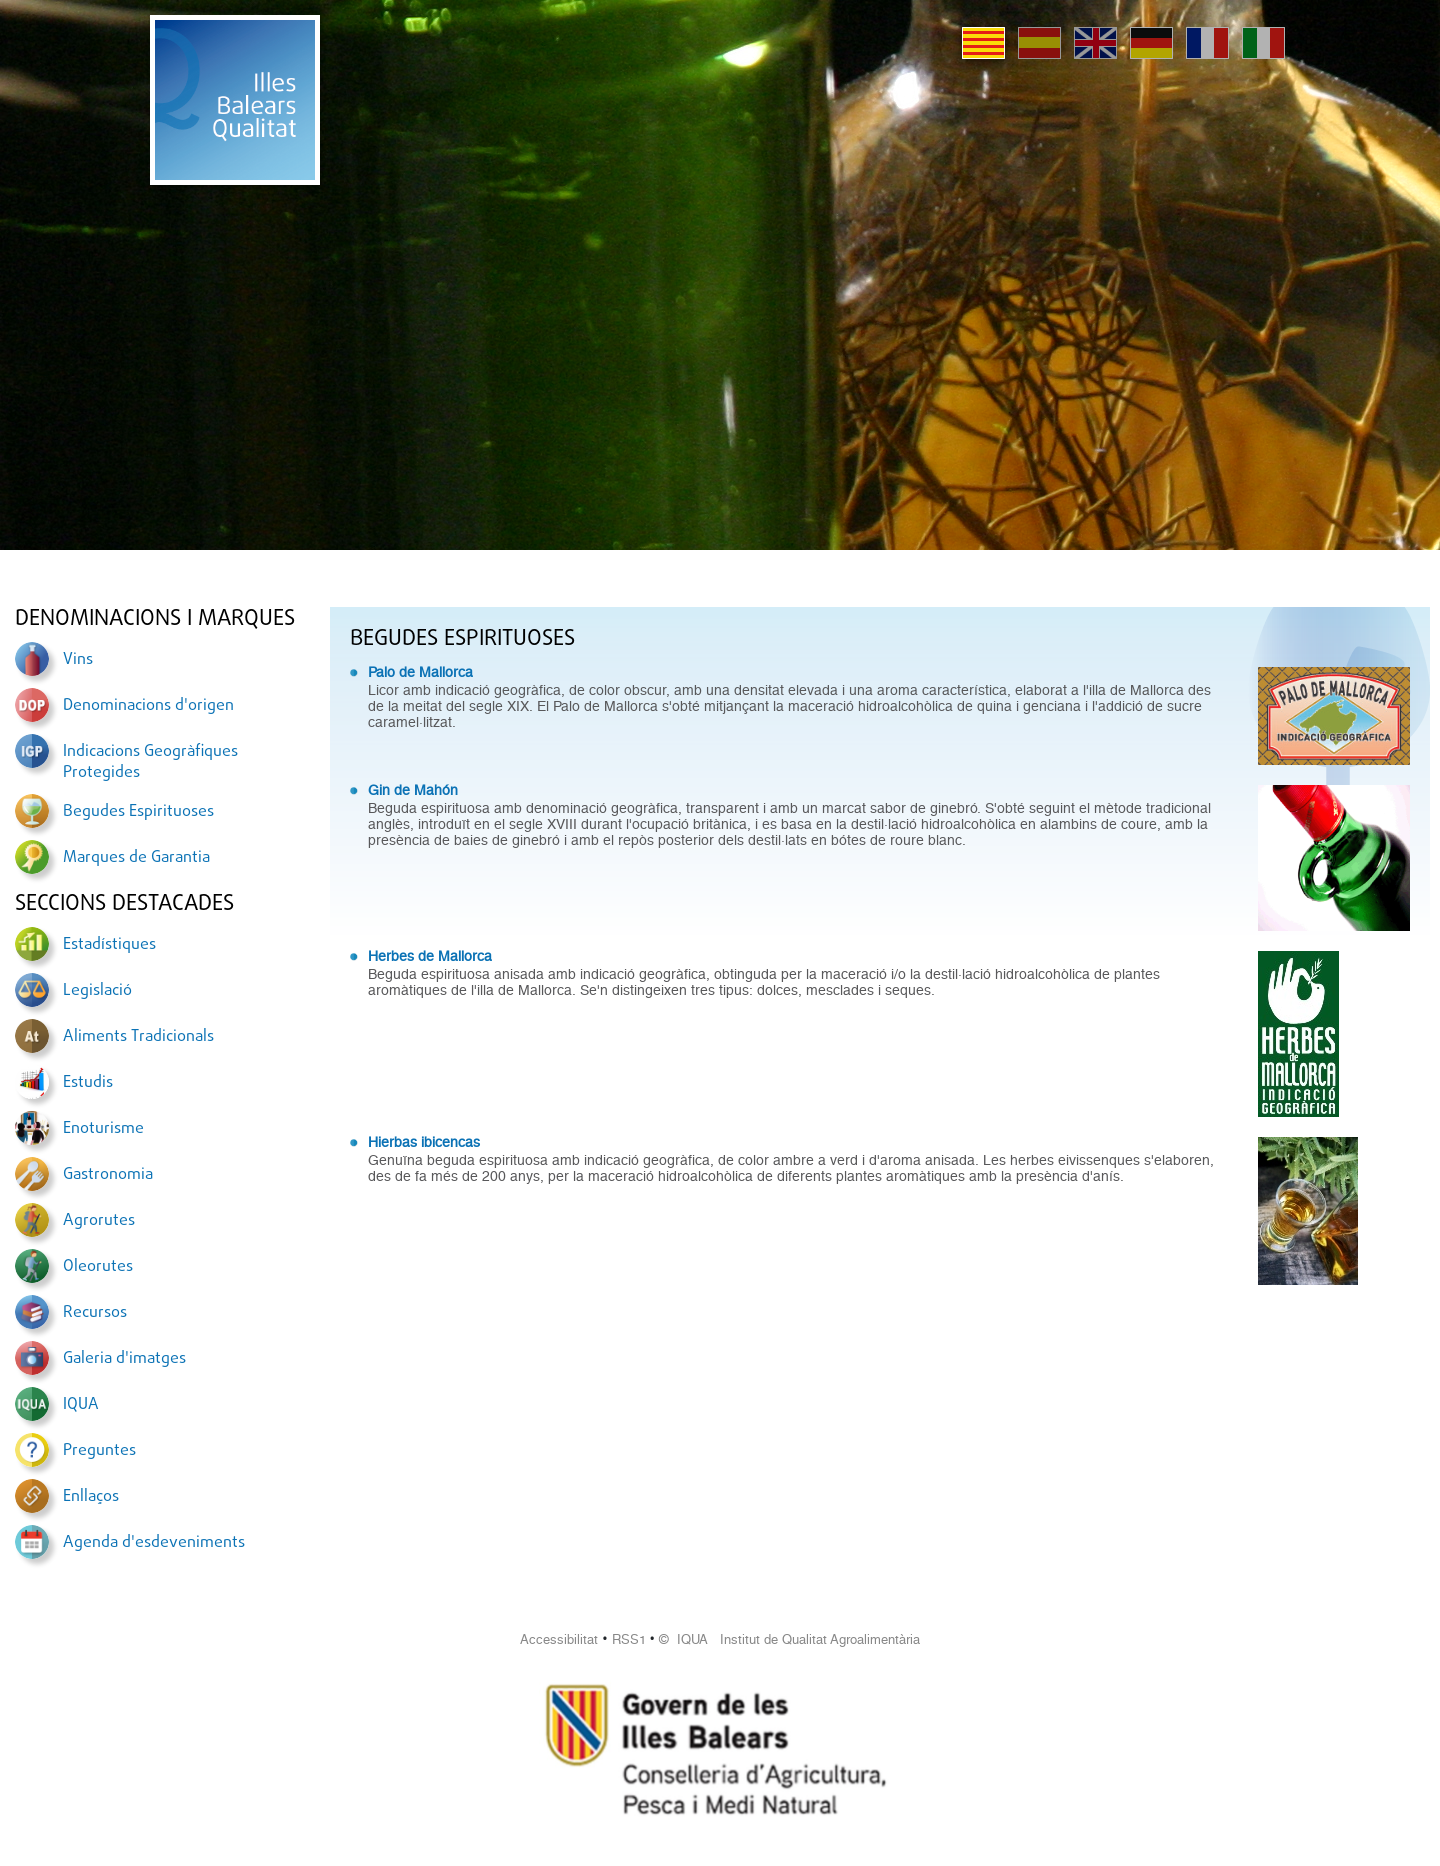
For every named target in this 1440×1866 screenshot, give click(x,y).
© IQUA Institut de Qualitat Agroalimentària (789, 1639)
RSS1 (629, 1639)
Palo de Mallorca (420, 672)
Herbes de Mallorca (430, 956)
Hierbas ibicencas (424, 1142)
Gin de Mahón (413, 790)
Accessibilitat (559, 1639)
